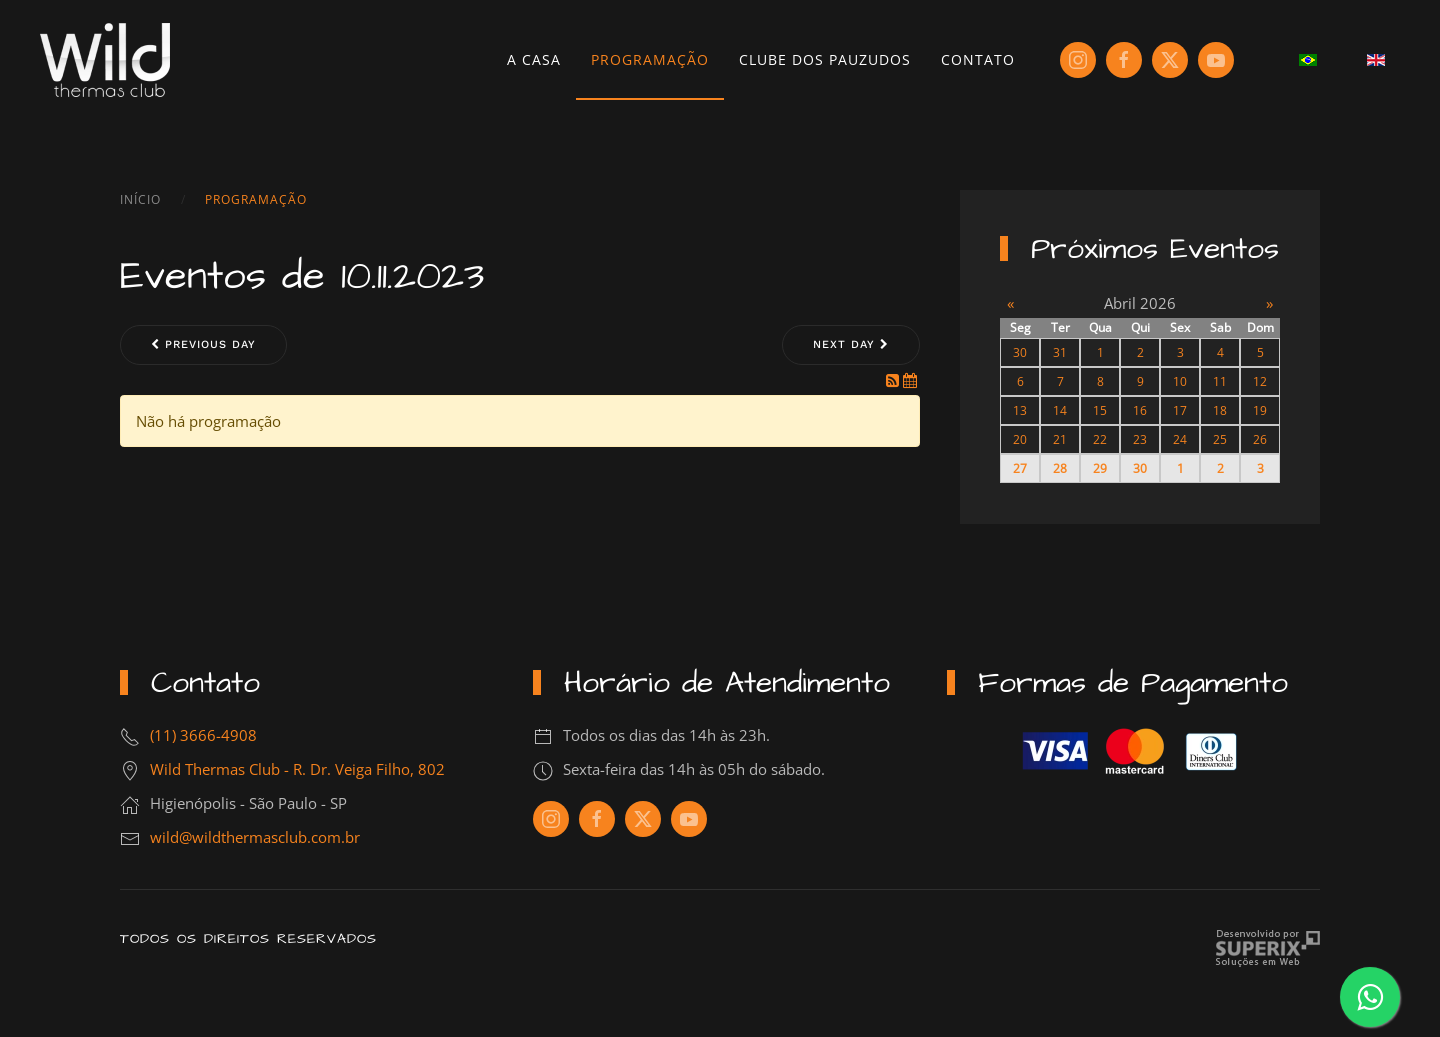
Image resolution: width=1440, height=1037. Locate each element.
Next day (851, 344)
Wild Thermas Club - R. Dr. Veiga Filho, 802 (297, 769)
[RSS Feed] (894, 380)
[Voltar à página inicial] (105, 60)
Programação (650, 59)
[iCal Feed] (910, 380)
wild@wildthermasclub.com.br (255, 837)
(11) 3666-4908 (203, 735)
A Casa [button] (534, 59)
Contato (978, 59)
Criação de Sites (1267, 948)
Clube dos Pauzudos (825, 59)
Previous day (203, 344)
